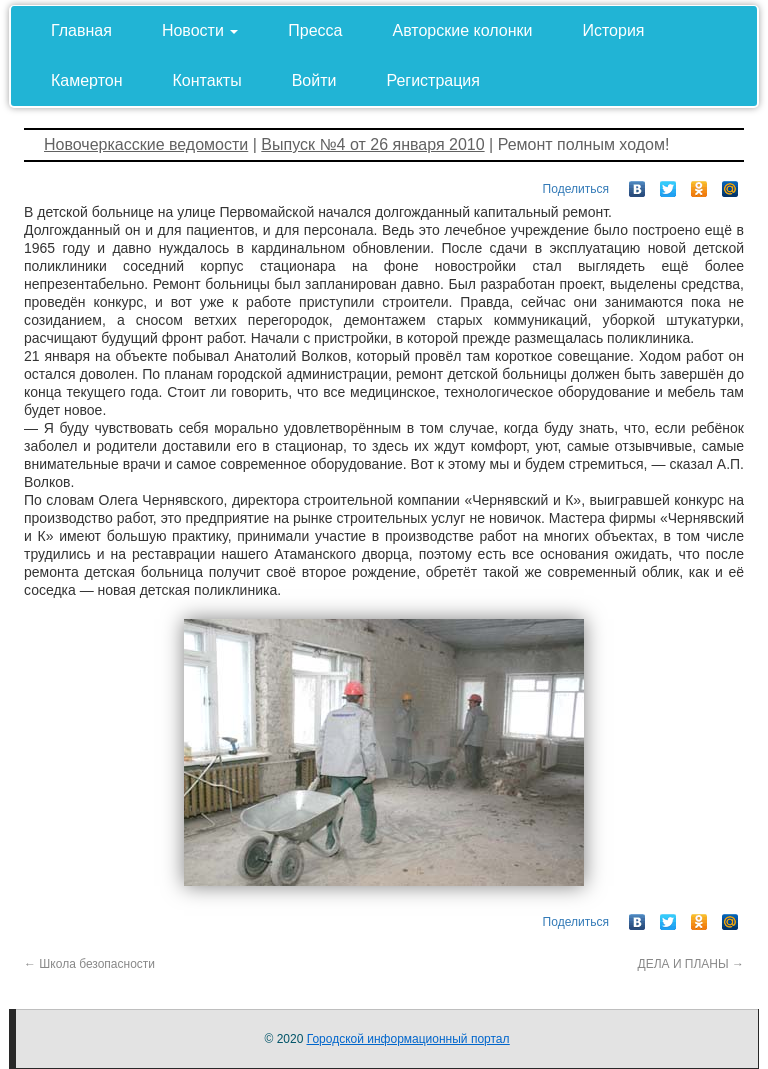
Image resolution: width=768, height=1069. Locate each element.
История (613, 30)
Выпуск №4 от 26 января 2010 (372, 144)
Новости (200, 30)
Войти (314, 80)
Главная (81, 30)
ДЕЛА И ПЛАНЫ (691, 964)
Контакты (207, 80)
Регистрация (433, 80)
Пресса (315, 30)
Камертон (87, 80)
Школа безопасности (89, 964)
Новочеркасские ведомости (146, 144)
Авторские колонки (463, 30)
